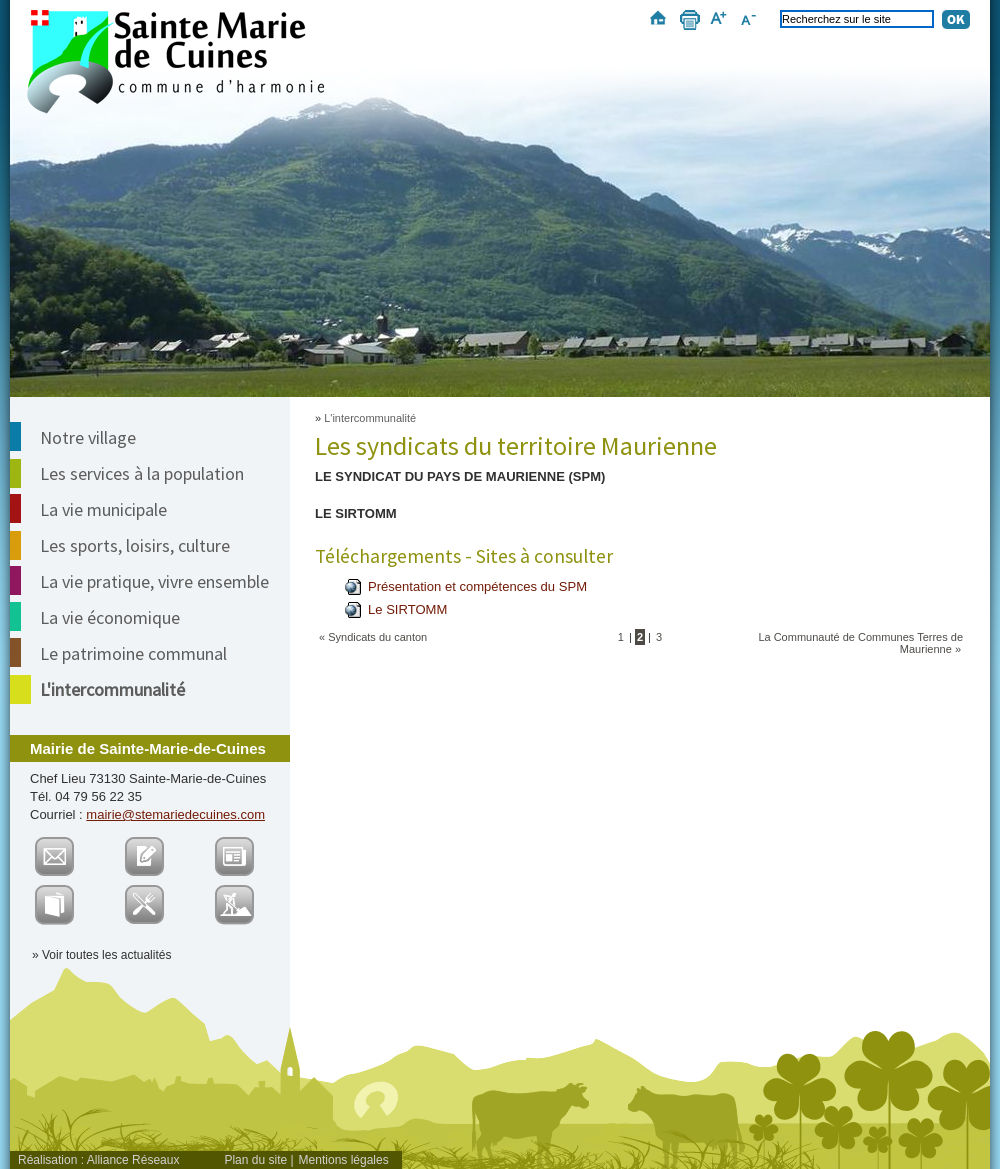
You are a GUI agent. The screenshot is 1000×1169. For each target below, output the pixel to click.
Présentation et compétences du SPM (477, 586)
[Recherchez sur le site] (857, 19)
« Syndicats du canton (373, 637)
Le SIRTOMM (407, 609)
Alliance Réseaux (133, 1160)
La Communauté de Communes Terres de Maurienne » (860, 643)
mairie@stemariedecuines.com (175, 814)
